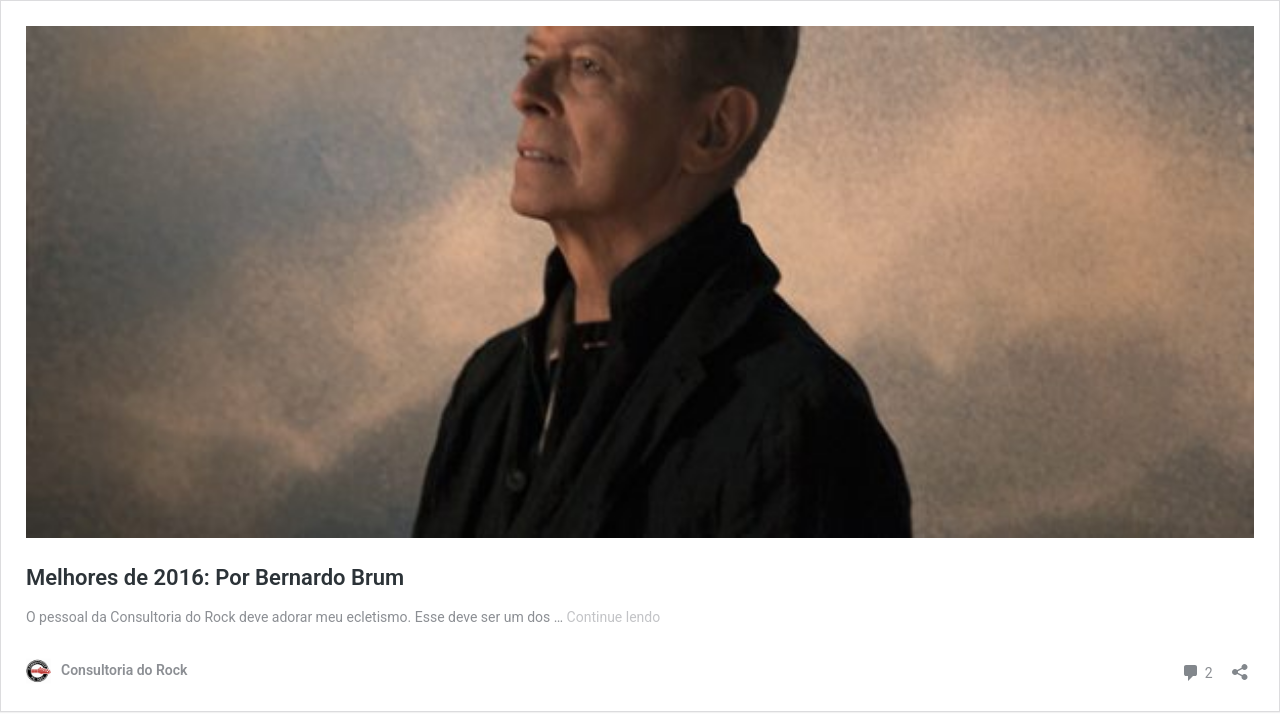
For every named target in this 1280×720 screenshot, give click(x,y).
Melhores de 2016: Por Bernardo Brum (215, 577)
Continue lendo (614, 617)
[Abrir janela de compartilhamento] (1240, 665)
